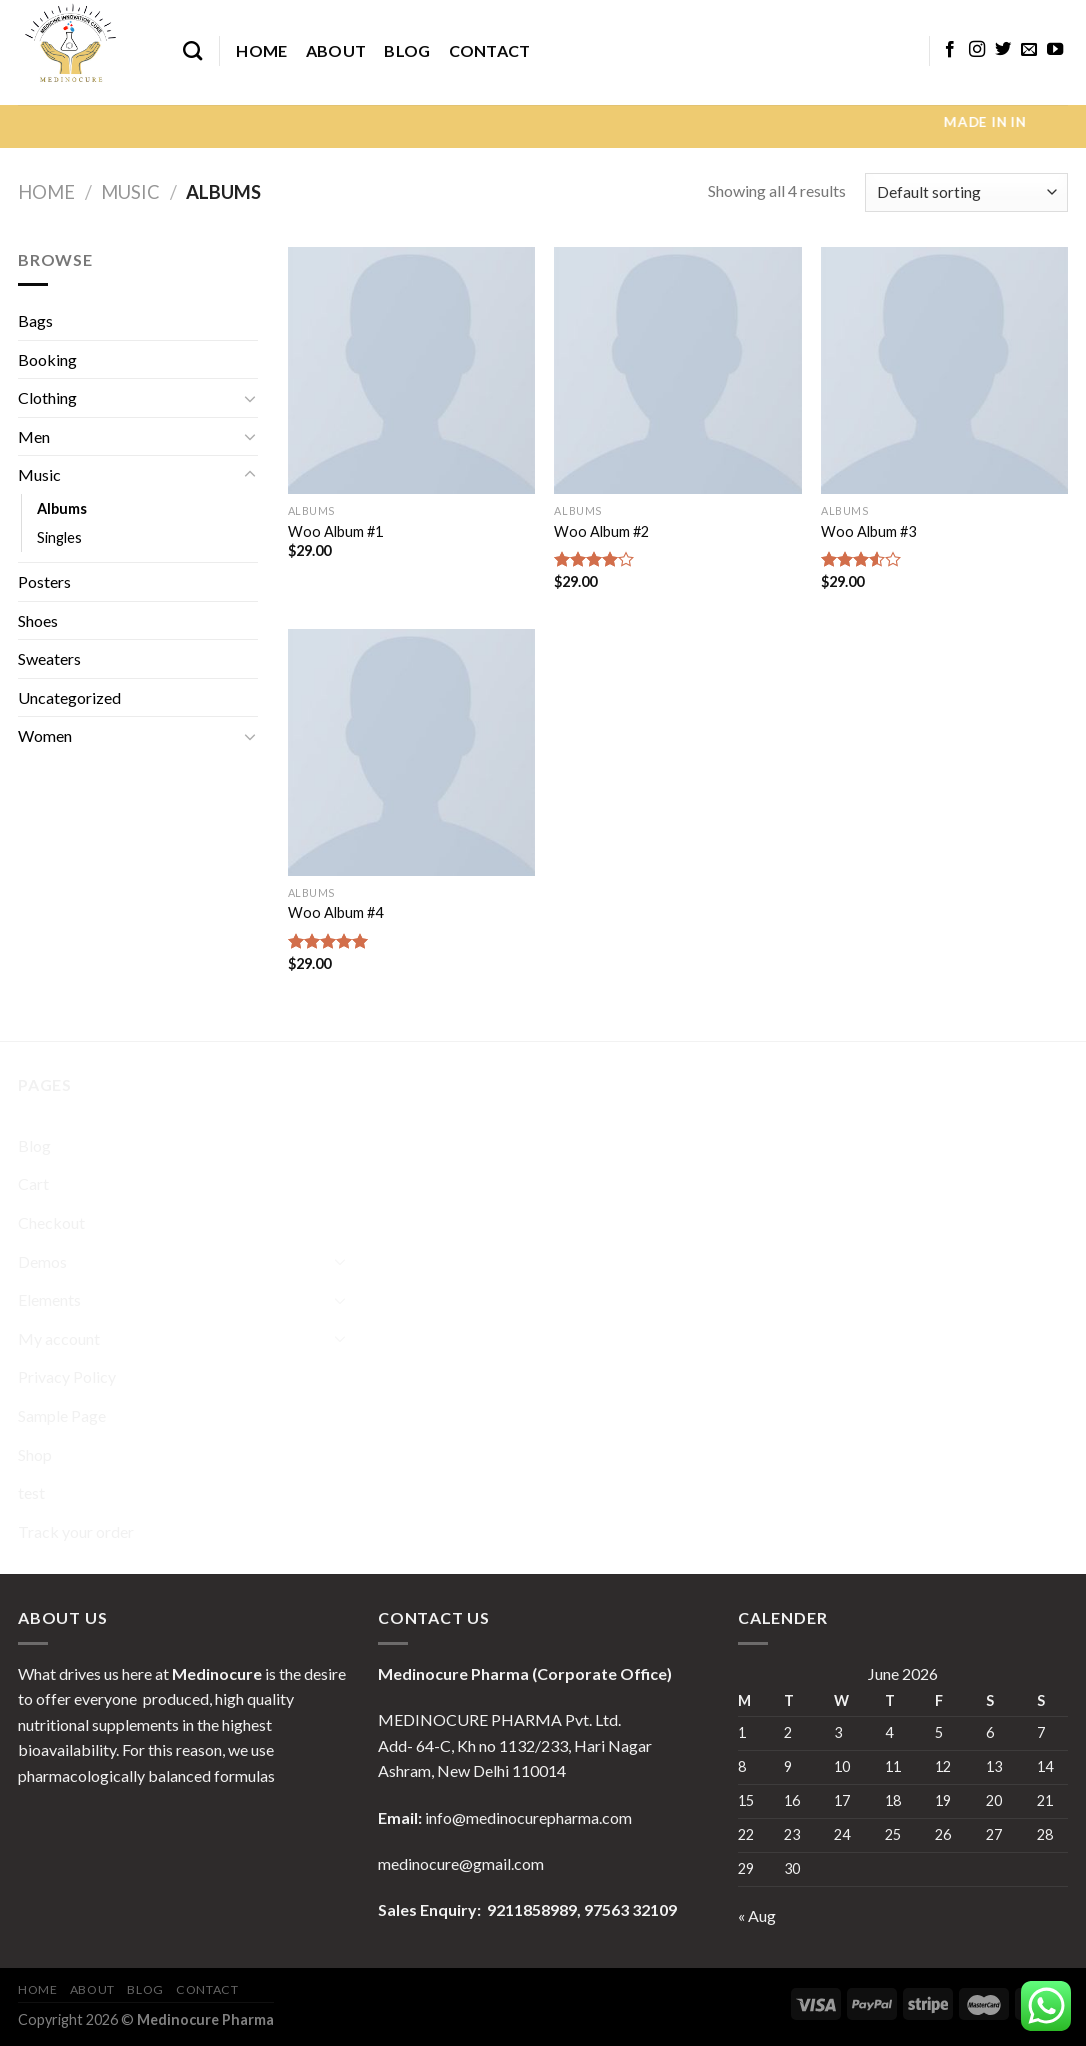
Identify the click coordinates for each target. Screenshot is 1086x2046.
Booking (47, 359)
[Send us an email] (1029, 50)
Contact (490, 50)
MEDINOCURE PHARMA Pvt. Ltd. (499, 1719)
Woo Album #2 (601, 531)
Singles (59, 537)
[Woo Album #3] (944, 370)
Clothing (47, 397)
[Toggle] (250, 398)
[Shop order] (966, 192)
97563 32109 (629, 1909)
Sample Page (62, 1415)
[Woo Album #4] (411, 752)
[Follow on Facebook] (950, 50)
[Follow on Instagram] (977, 50)
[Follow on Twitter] (1003, 50)
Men (34, 436)
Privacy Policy (67, 1376)
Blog (407, 50)
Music (130, 192)
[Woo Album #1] (411, 370)
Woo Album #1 (335, 531)
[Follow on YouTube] (1055, 50)
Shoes (38, 620)
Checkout (51, 1222)
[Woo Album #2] (677, 370)
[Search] (192, 50)
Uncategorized (69, 697)
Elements (49, 1299)
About (336, 50)
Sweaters (49, 658)
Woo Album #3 (868, 531)
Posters (44, 581)
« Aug (757, 1915)
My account (59, 1338)
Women (45, 735)
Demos (42, 1261)
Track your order (76, 1531)
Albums (62, 508)
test (31, 1492)
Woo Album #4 (335, 912)
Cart (33, 1183)
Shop (35, 1454)
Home (261, 50)
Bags (35, 320)
